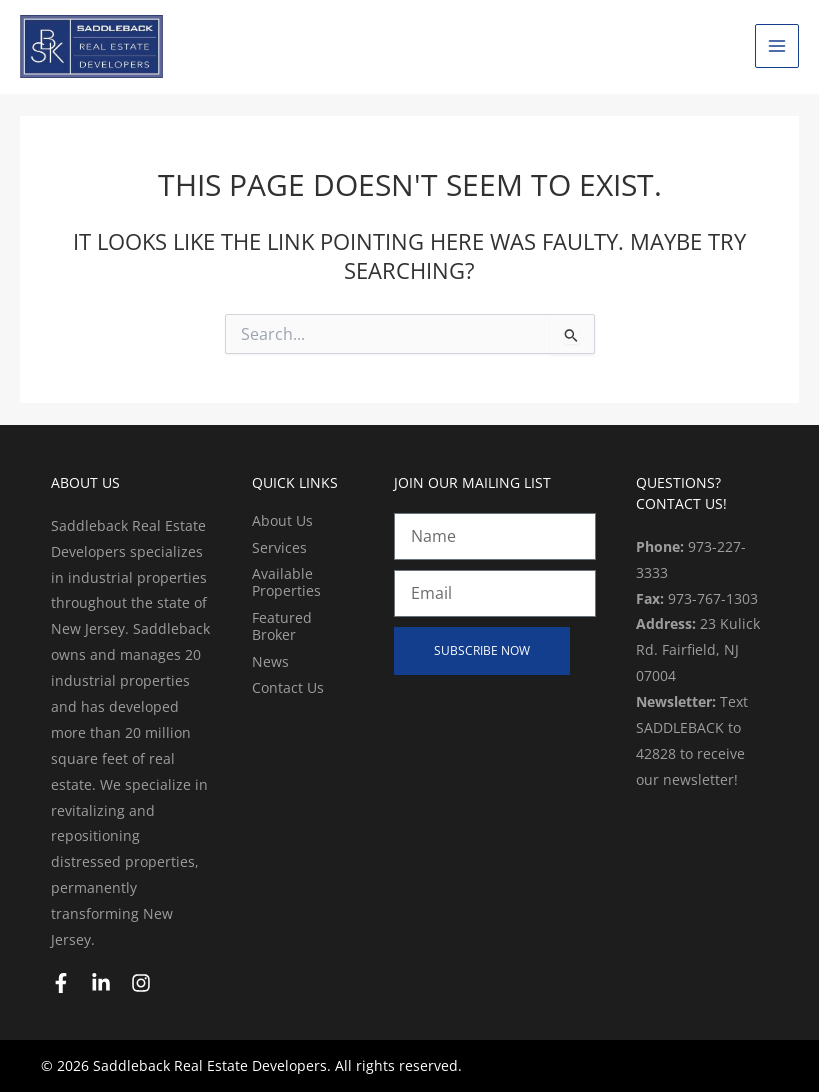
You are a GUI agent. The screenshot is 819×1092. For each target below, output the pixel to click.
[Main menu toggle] (777, 46)
